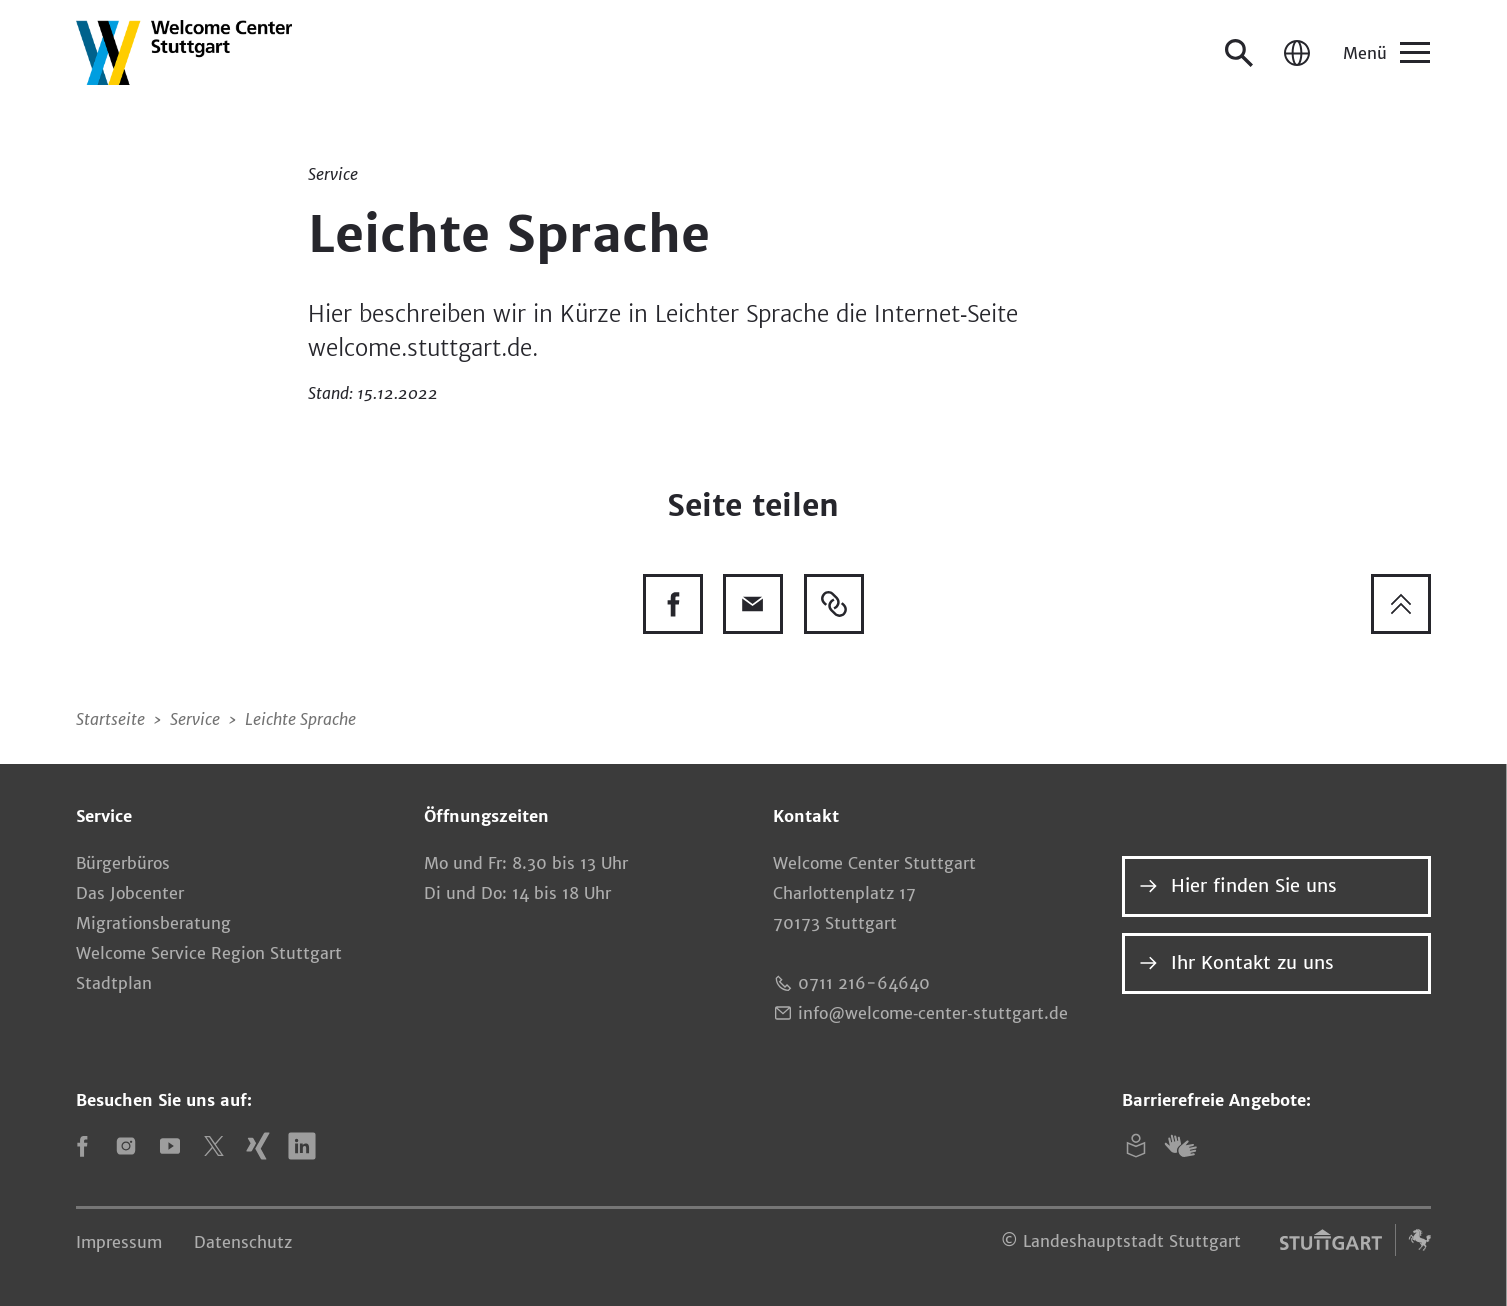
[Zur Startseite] (184, 52)
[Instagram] (126, 1146)
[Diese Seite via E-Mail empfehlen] (753, 604)
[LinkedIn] (302, 1146)
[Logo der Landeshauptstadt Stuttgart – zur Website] (1356, 1240)
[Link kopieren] (834, 604)
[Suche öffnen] (1239, 53)
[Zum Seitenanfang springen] (1401, 604)
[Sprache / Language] (1297, 53)
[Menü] (1385, 53)
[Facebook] (82, 1146)
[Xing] (258, 1146)
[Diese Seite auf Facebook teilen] (673, 604)
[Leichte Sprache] (1136, 1146)
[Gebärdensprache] (1180, 1146)
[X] (214, 1146)
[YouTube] (170, 1146)
